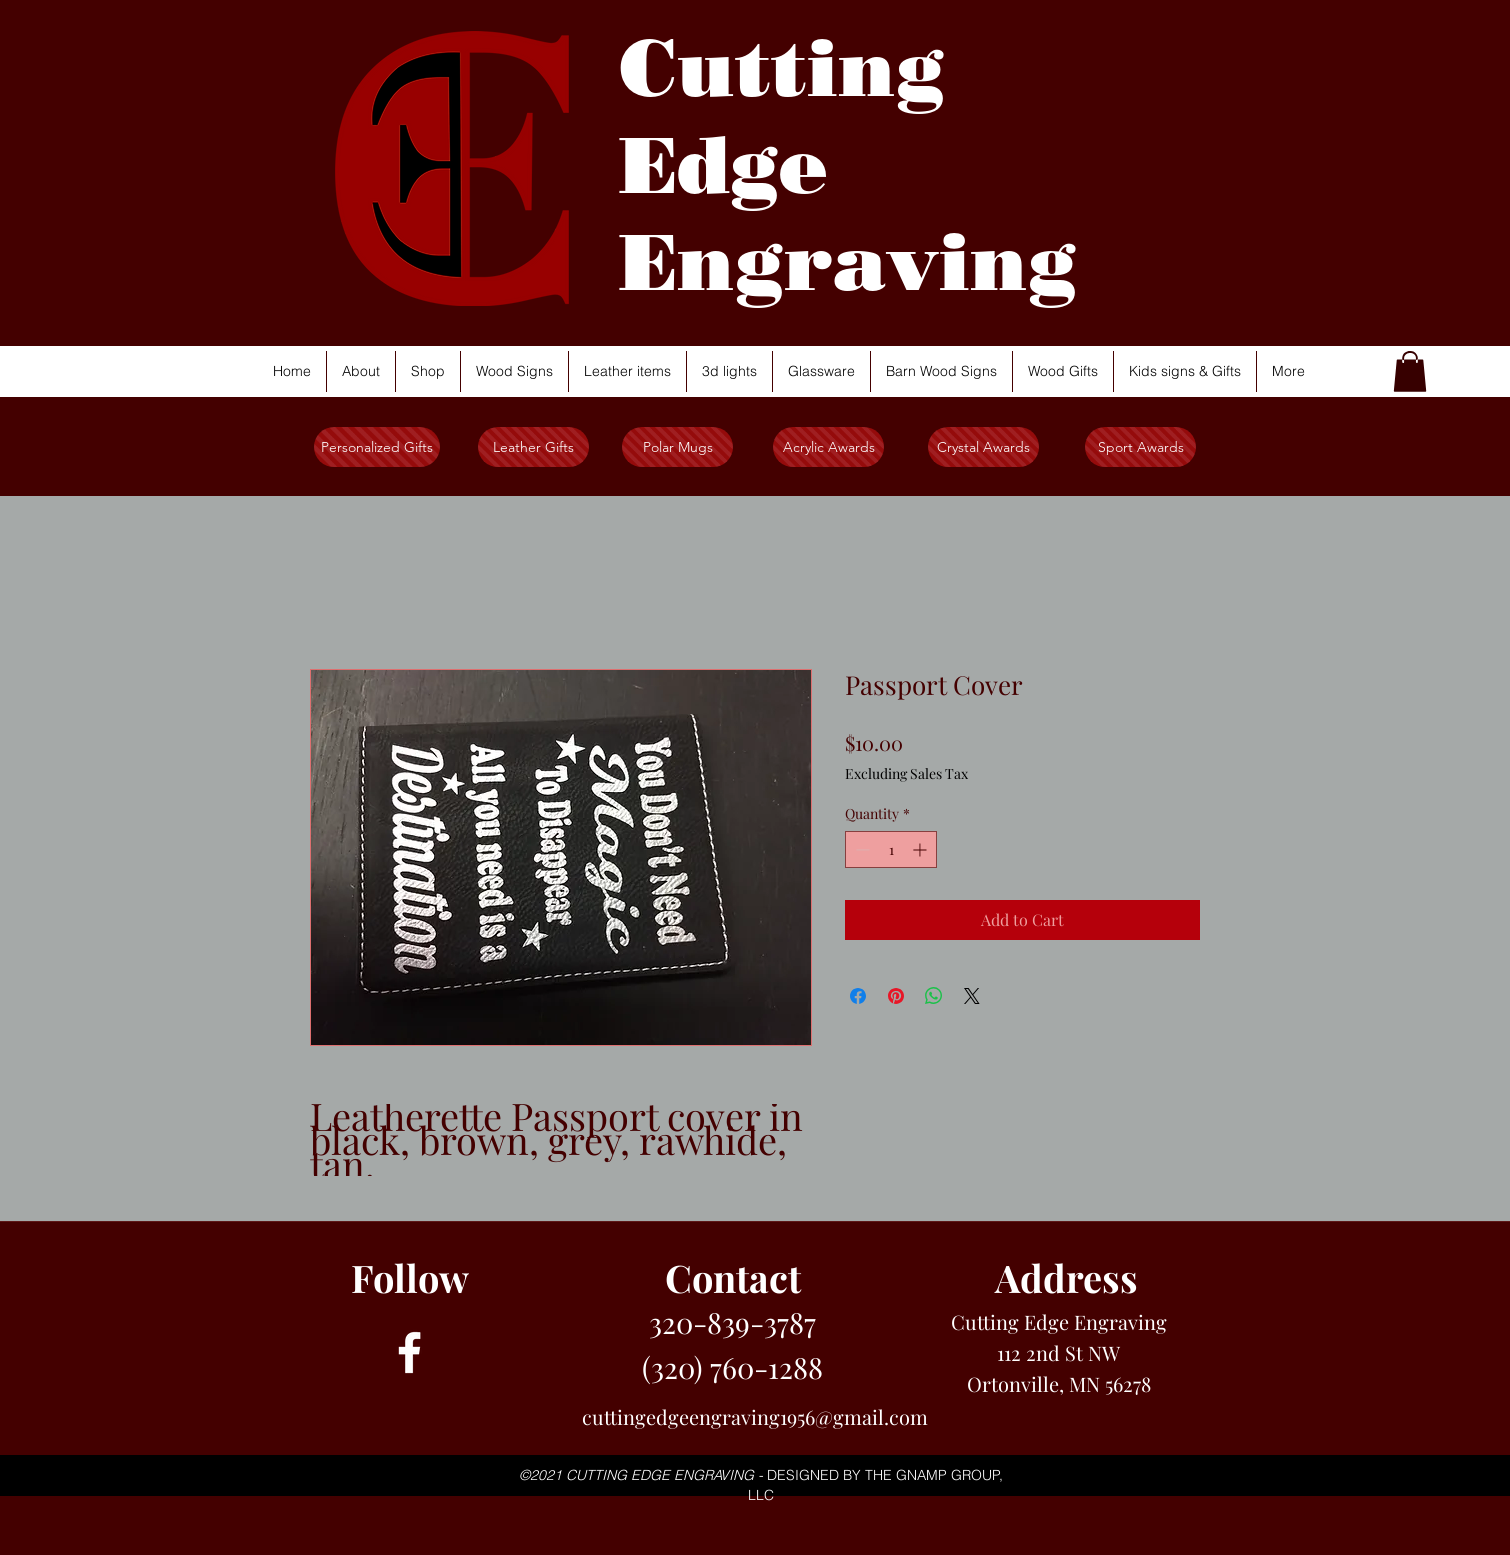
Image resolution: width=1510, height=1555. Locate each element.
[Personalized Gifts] (377, 447)
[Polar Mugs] (677, 447)
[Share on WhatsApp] (934, 996)
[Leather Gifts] (533, 447)
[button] (1410, 371)
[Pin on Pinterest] (896, 996)
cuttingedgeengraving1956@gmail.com (755, 1416)
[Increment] (921, 849)
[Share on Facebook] (858, 996)
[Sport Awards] (1140, 447)
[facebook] (409, 1352)
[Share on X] (972, 996)
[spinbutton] (891, 849)
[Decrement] (860, 849)
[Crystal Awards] (983, 447)
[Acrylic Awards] (828, 447)
